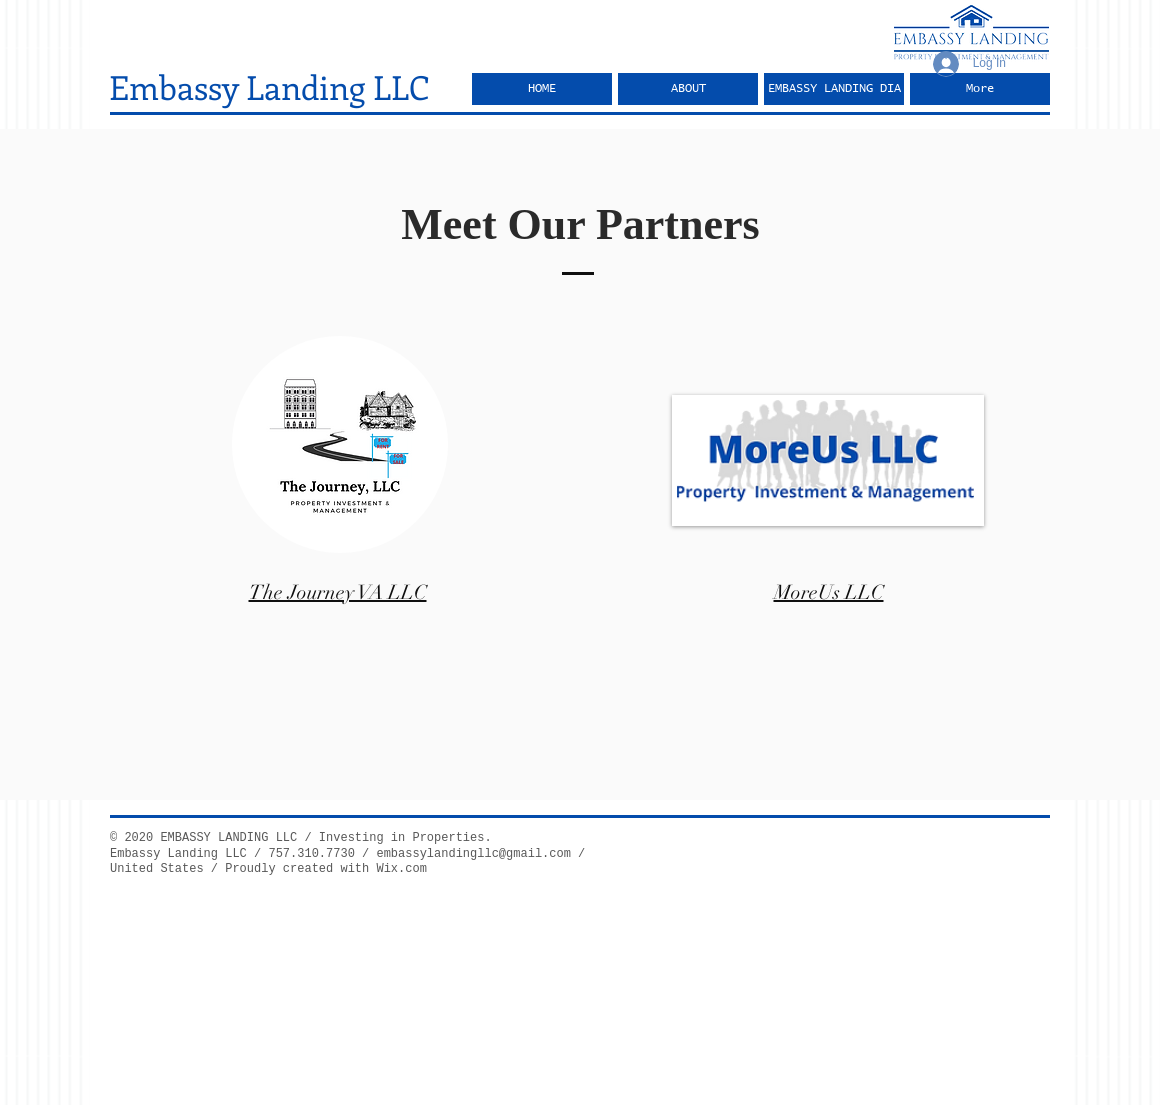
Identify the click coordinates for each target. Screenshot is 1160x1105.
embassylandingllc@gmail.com (473, 854)
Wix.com (401, 869)
